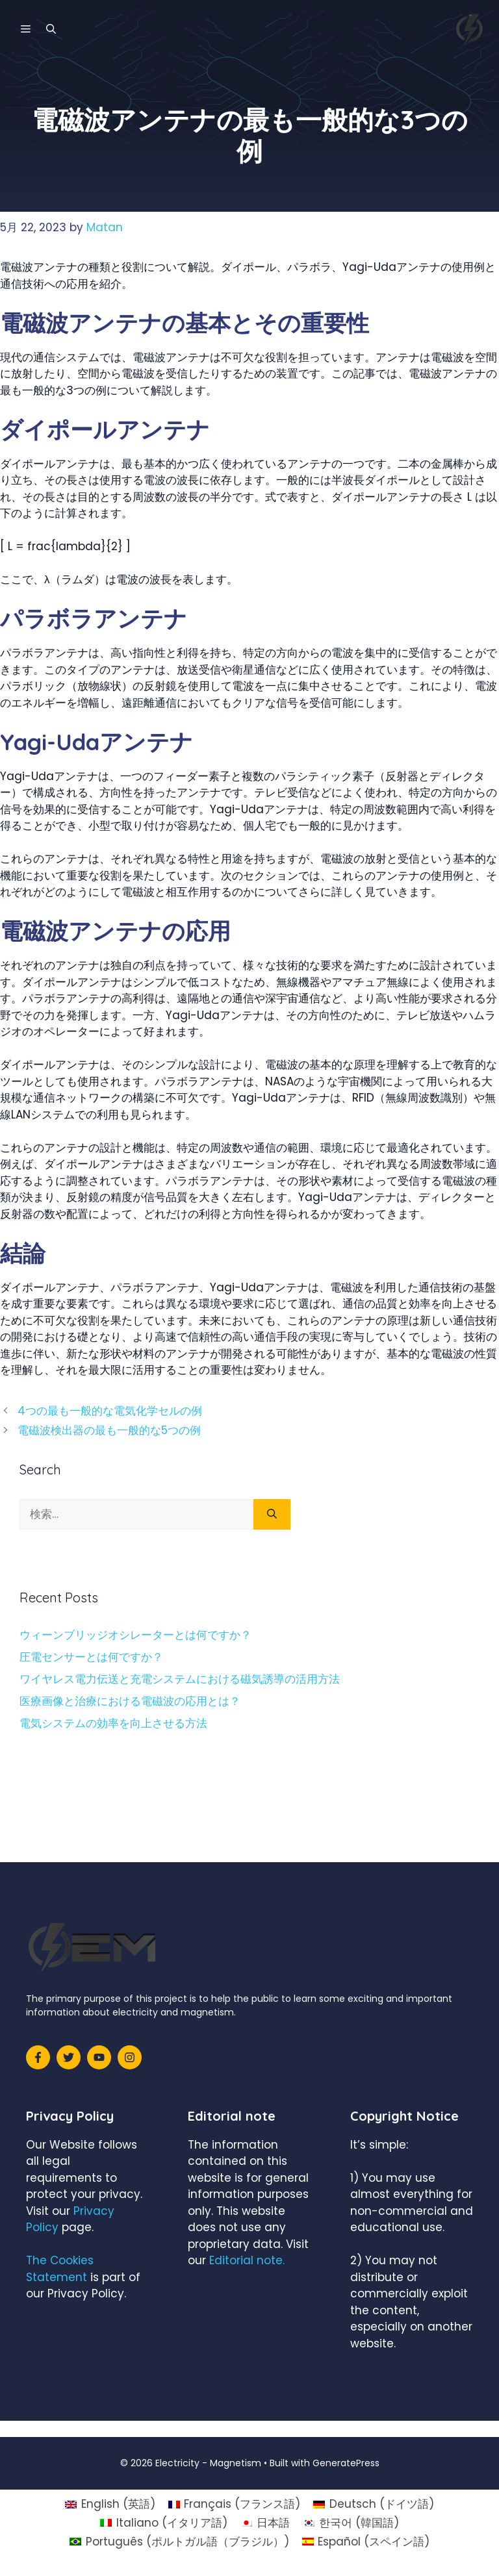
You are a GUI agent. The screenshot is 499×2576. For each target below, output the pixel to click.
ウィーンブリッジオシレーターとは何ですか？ (135, 1635)
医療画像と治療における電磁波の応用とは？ (129, 1701)
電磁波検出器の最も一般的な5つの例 (109, 1430)
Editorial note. (247, 2260)
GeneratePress (346, 2462)
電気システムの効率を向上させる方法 (113, 1723)
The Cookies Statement (60, 2269)
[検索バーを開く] (51, 29)
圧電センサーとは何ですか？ (91, 1657)
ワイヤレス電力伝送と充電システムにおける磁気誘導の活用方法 (179, 1679)
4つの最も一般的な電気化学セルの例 (110, 1411)
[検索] (271, 1514)
